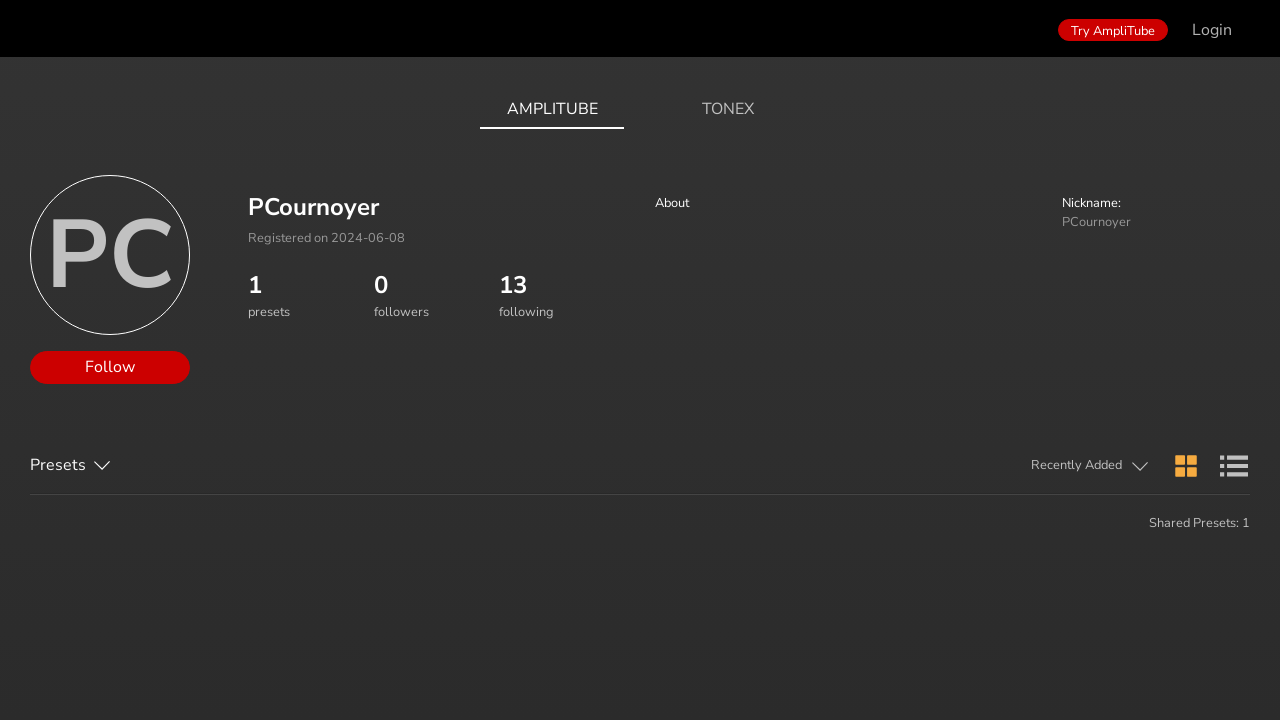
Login (1212, 30)
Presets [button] (58, 465)
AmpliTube (552, 109)
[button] (999, 467)
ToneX (728, 109)
